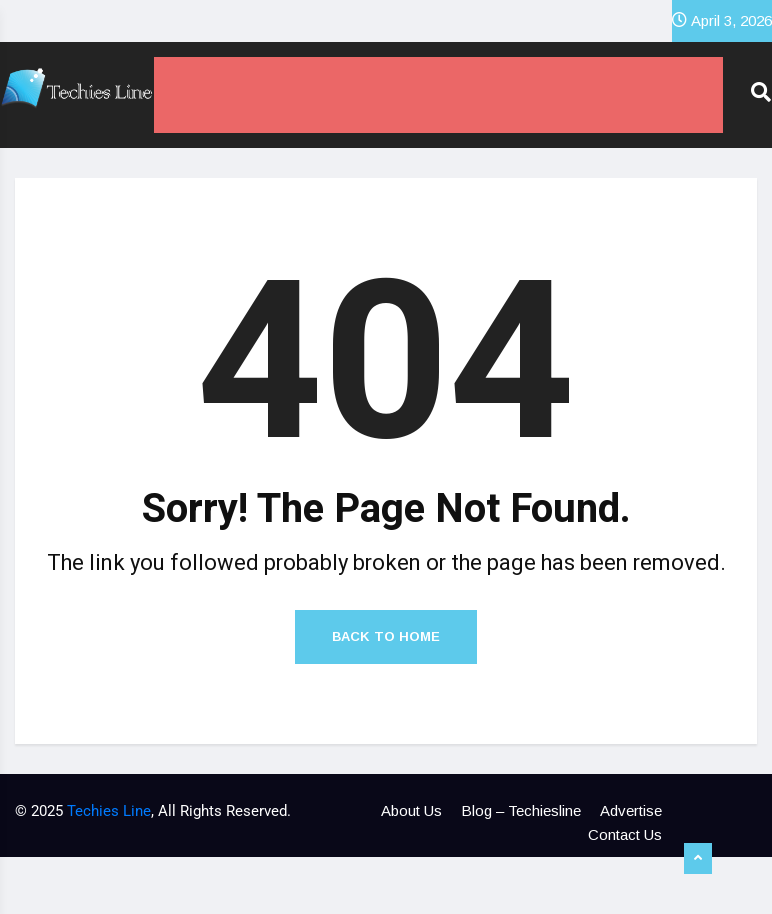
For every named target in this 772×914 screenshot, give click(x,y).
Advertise (631, 810)
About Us (411, 810)
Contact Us (625, 834)
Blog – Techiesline (521, 810)
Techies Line (109, 811)
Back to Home (386, 636)
